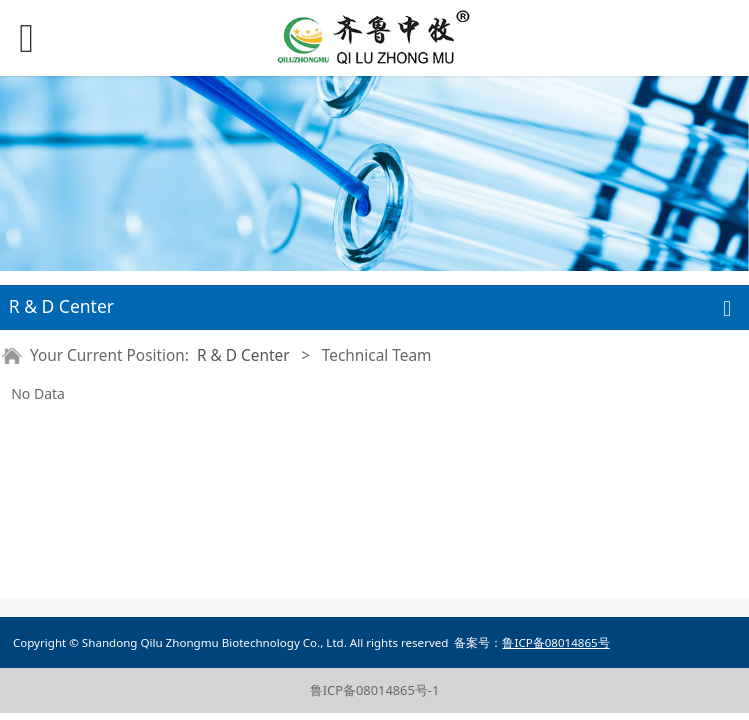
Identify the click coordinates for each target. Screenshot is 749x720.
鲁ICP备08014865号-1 (375, 690)
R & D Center (243, 355)
